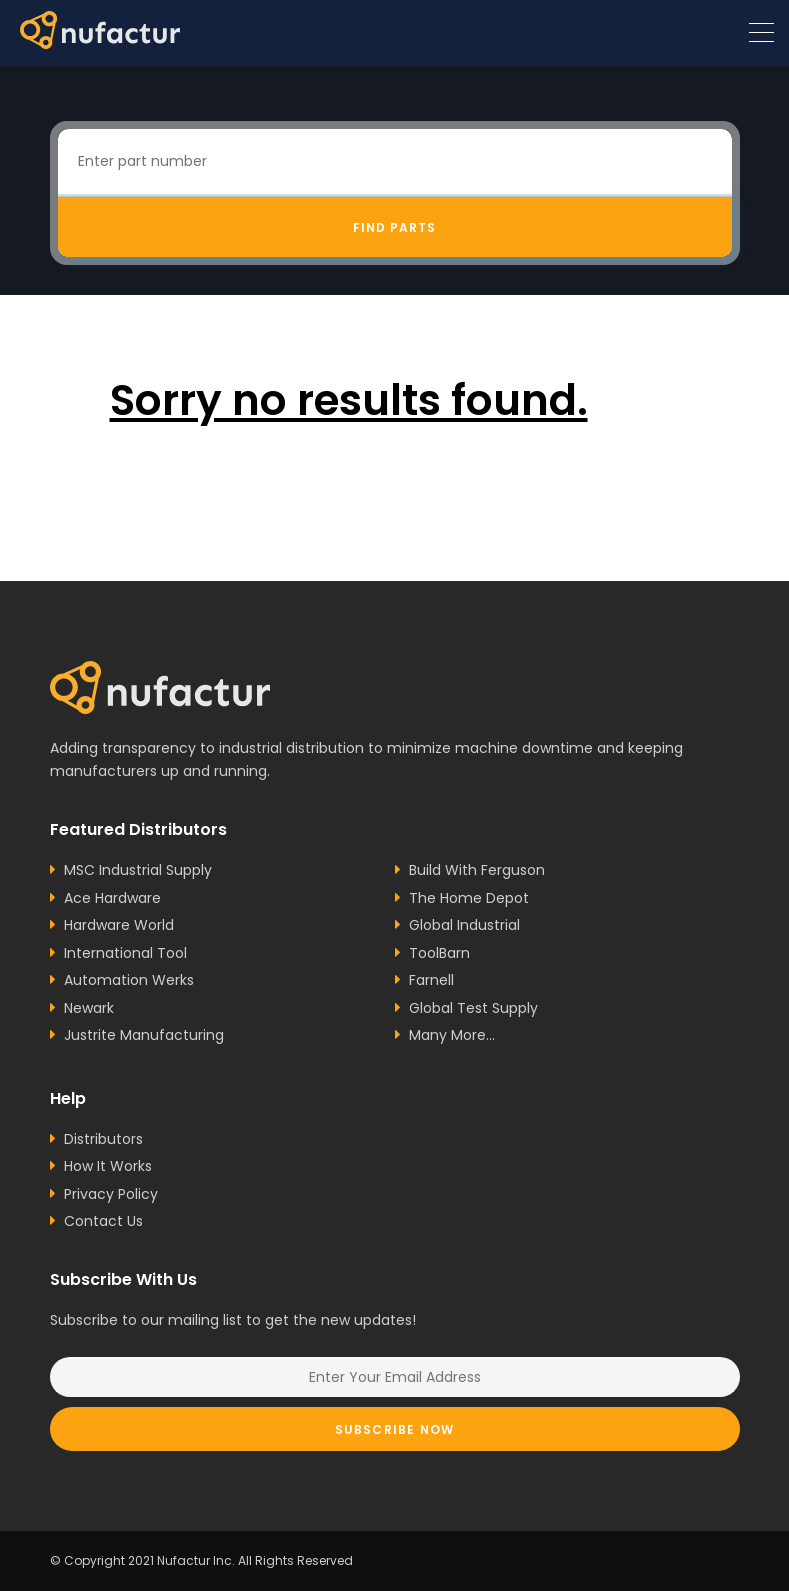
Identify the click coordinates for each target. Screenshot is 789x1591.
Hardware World (119, 925)
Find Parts (394, 227)
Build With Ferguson (477, 870)
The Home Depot (469, 898)
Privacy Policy (111, 1194)
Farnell (431, 980)
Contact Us (103, 1221)
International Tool (125, 953)
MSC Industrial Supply (138, 870)
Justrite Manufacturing (144, 1035)
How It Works (108, 1166)
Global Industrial (464, 925)
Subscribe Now (395, 1429)
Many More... (452, 1035)
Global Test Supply (473, 1008)
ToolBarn (439, 953)
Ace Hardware (112, 898)
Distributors (103, 1139)
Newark (89, 1008)
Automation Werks (129, 980)
